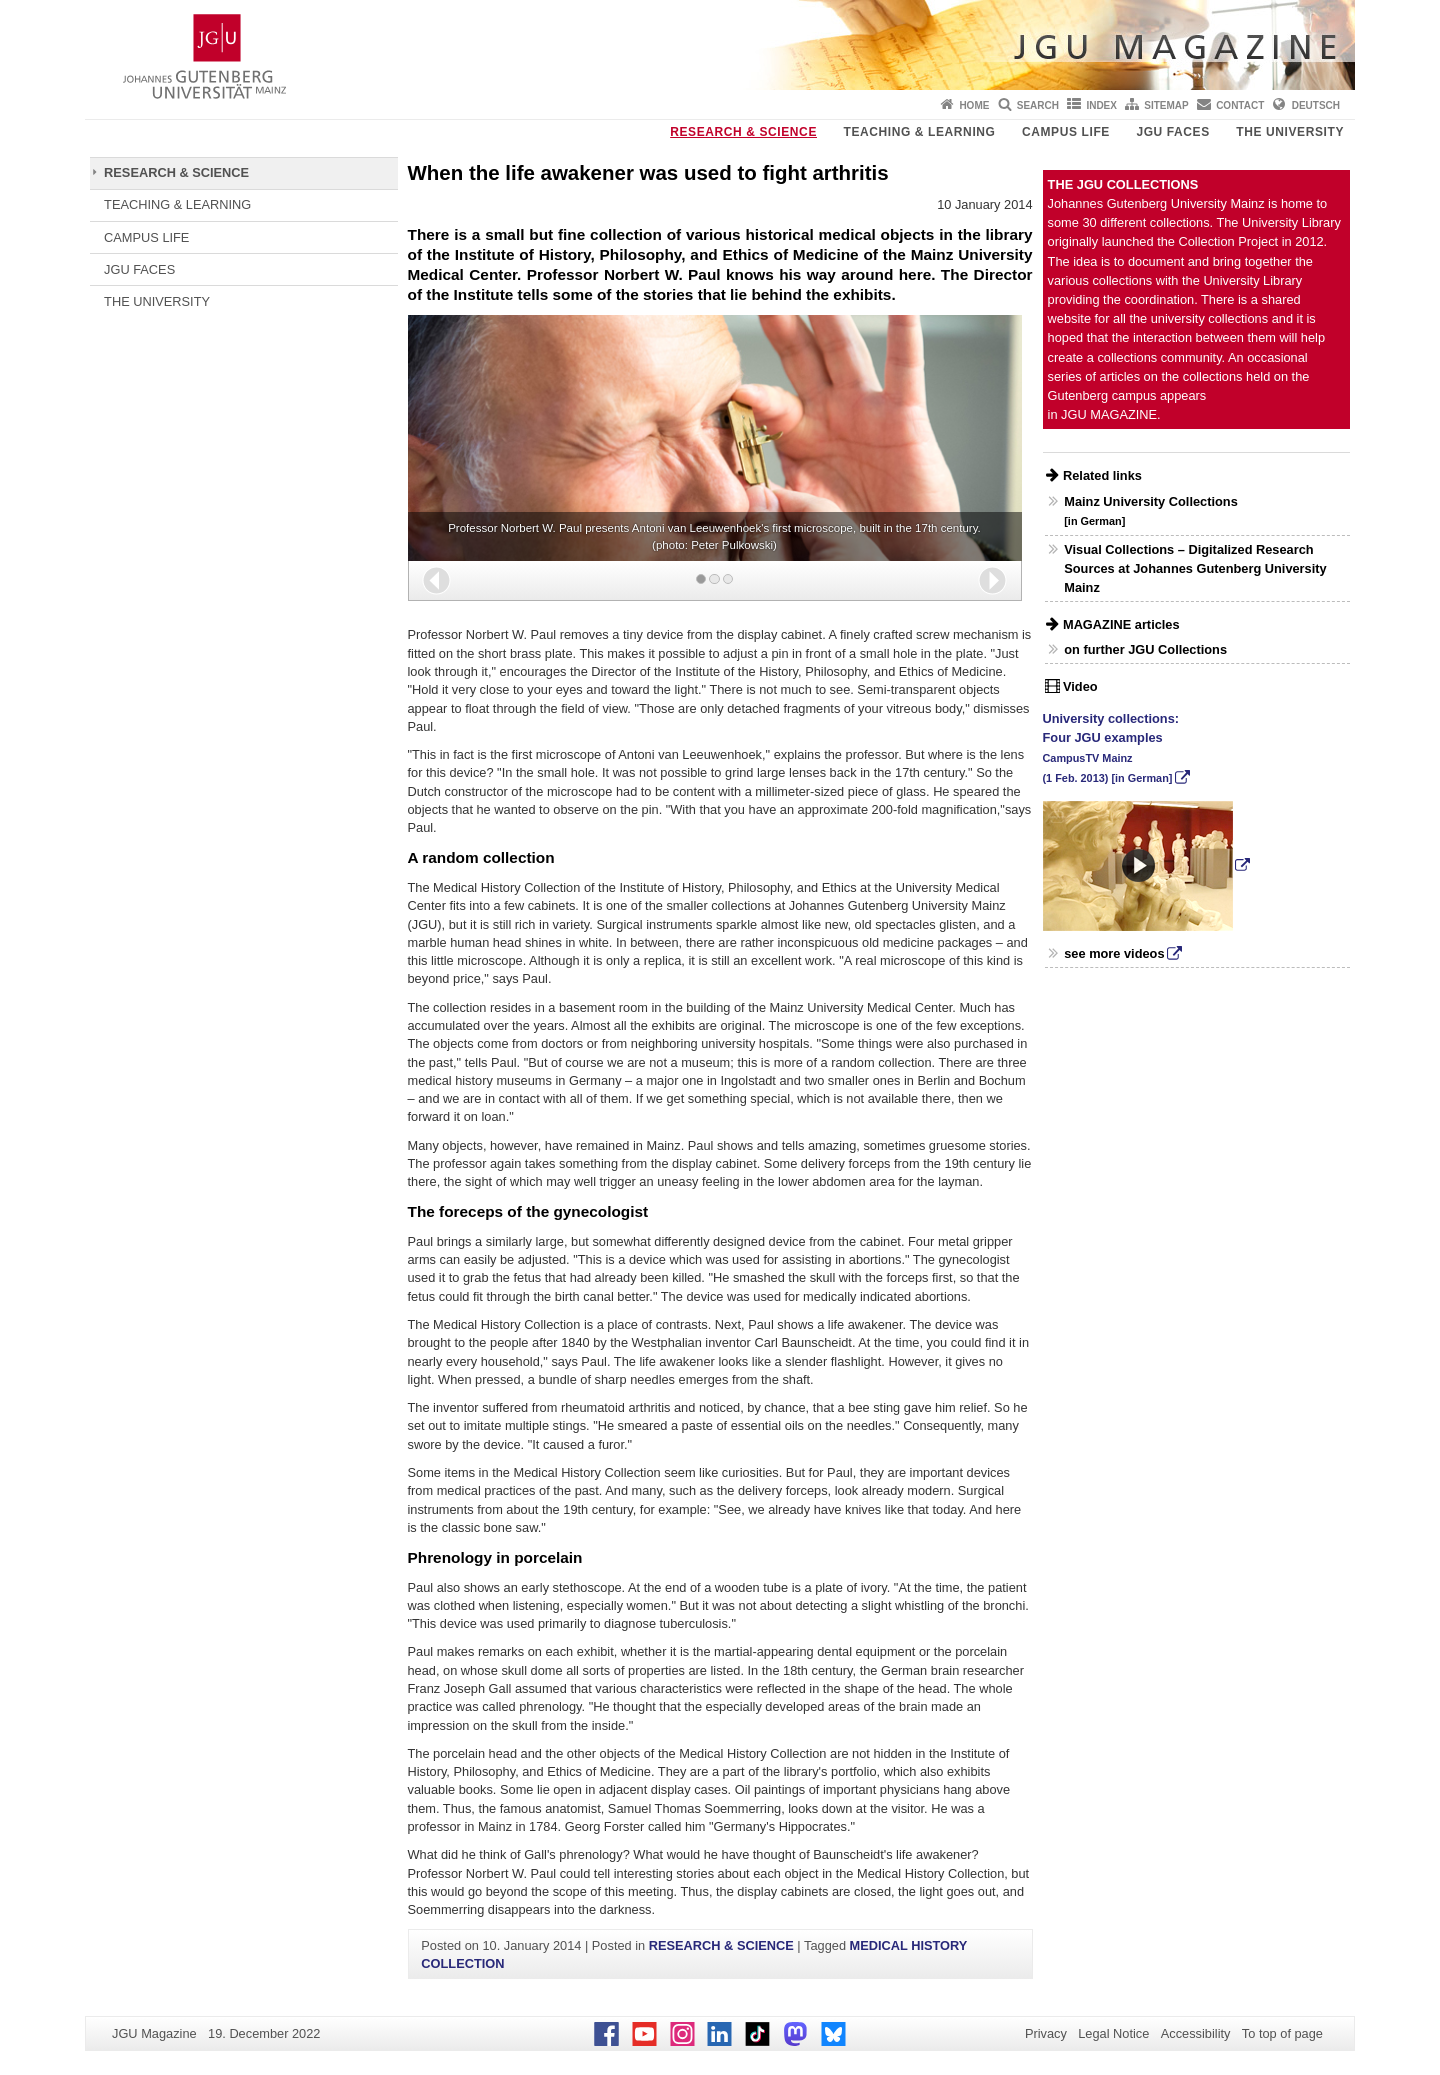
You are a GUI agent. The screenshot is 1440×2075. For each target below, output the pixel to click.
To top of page (1282, 2033)
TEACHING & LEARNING (919, 132)
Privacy (1046, 2033)
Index (1101, 105)
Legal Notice (1113, 2033)
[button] (436, 580)
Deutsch (1316, 105)
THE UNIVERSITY (1290, 132)
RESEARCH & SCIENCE (743, 132)
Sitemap (1166, 105)
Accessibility (1196, 2033)
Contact (1240, 105)
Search (1038, 105)
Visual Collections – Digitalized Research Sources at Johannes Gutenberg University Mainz (1195, 568)
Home (974, 105)
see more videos (1114, 953)
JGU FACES (1172, 132)
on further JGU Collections (1145, 649)
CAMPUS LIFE (1066, 132)
